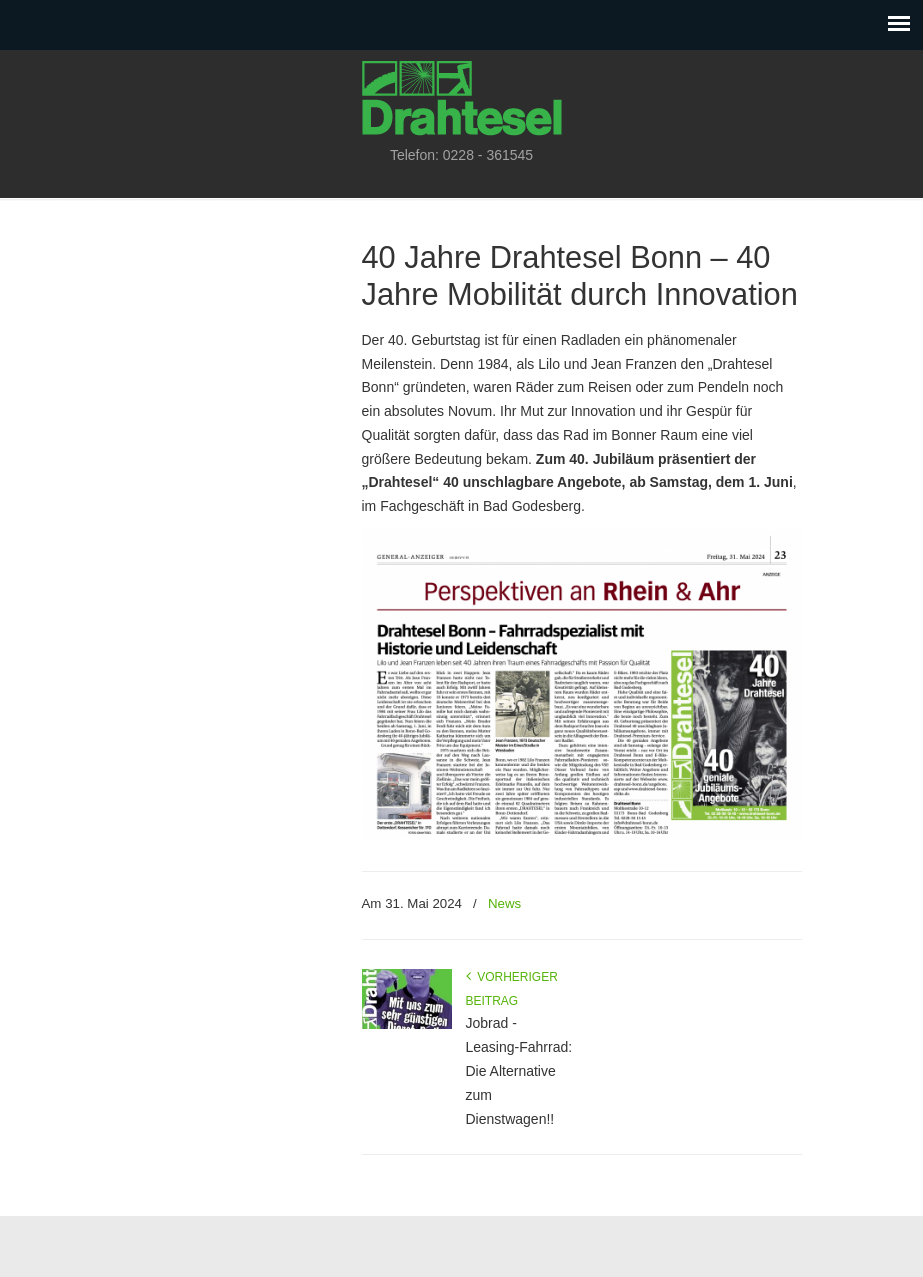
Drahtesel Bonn (462, 96)
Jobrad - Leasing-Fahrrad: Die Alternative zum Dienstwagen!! (519, 1070)
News (504, 903)
